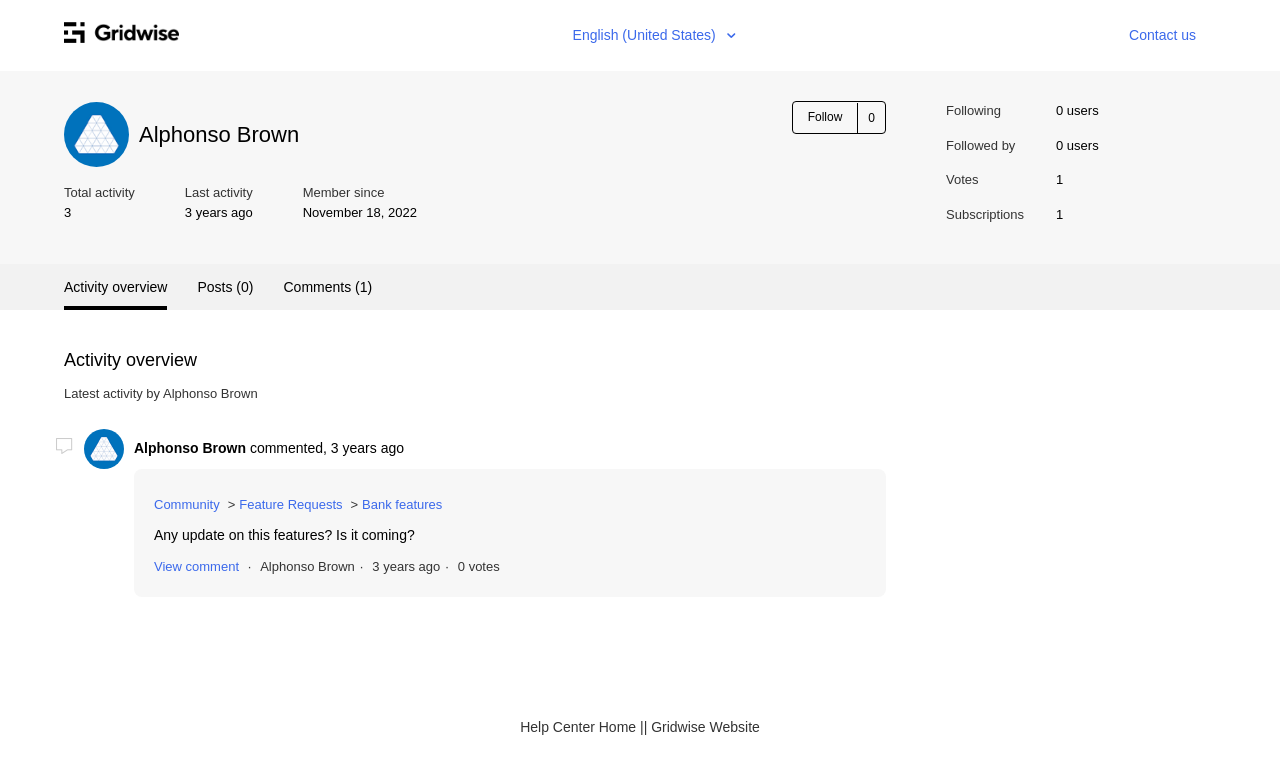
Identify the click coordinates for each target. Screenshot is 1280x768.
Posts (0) (225, 287)
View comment (196, 566)
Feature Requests (290, 504)
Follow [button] (825, 117)
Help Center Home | (581, 727)
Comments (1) (327, 287)
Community (187, 504)
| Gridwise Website (702, 727)
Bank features (402, 504)
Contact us (1162, 35)
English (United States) (646, 35)
